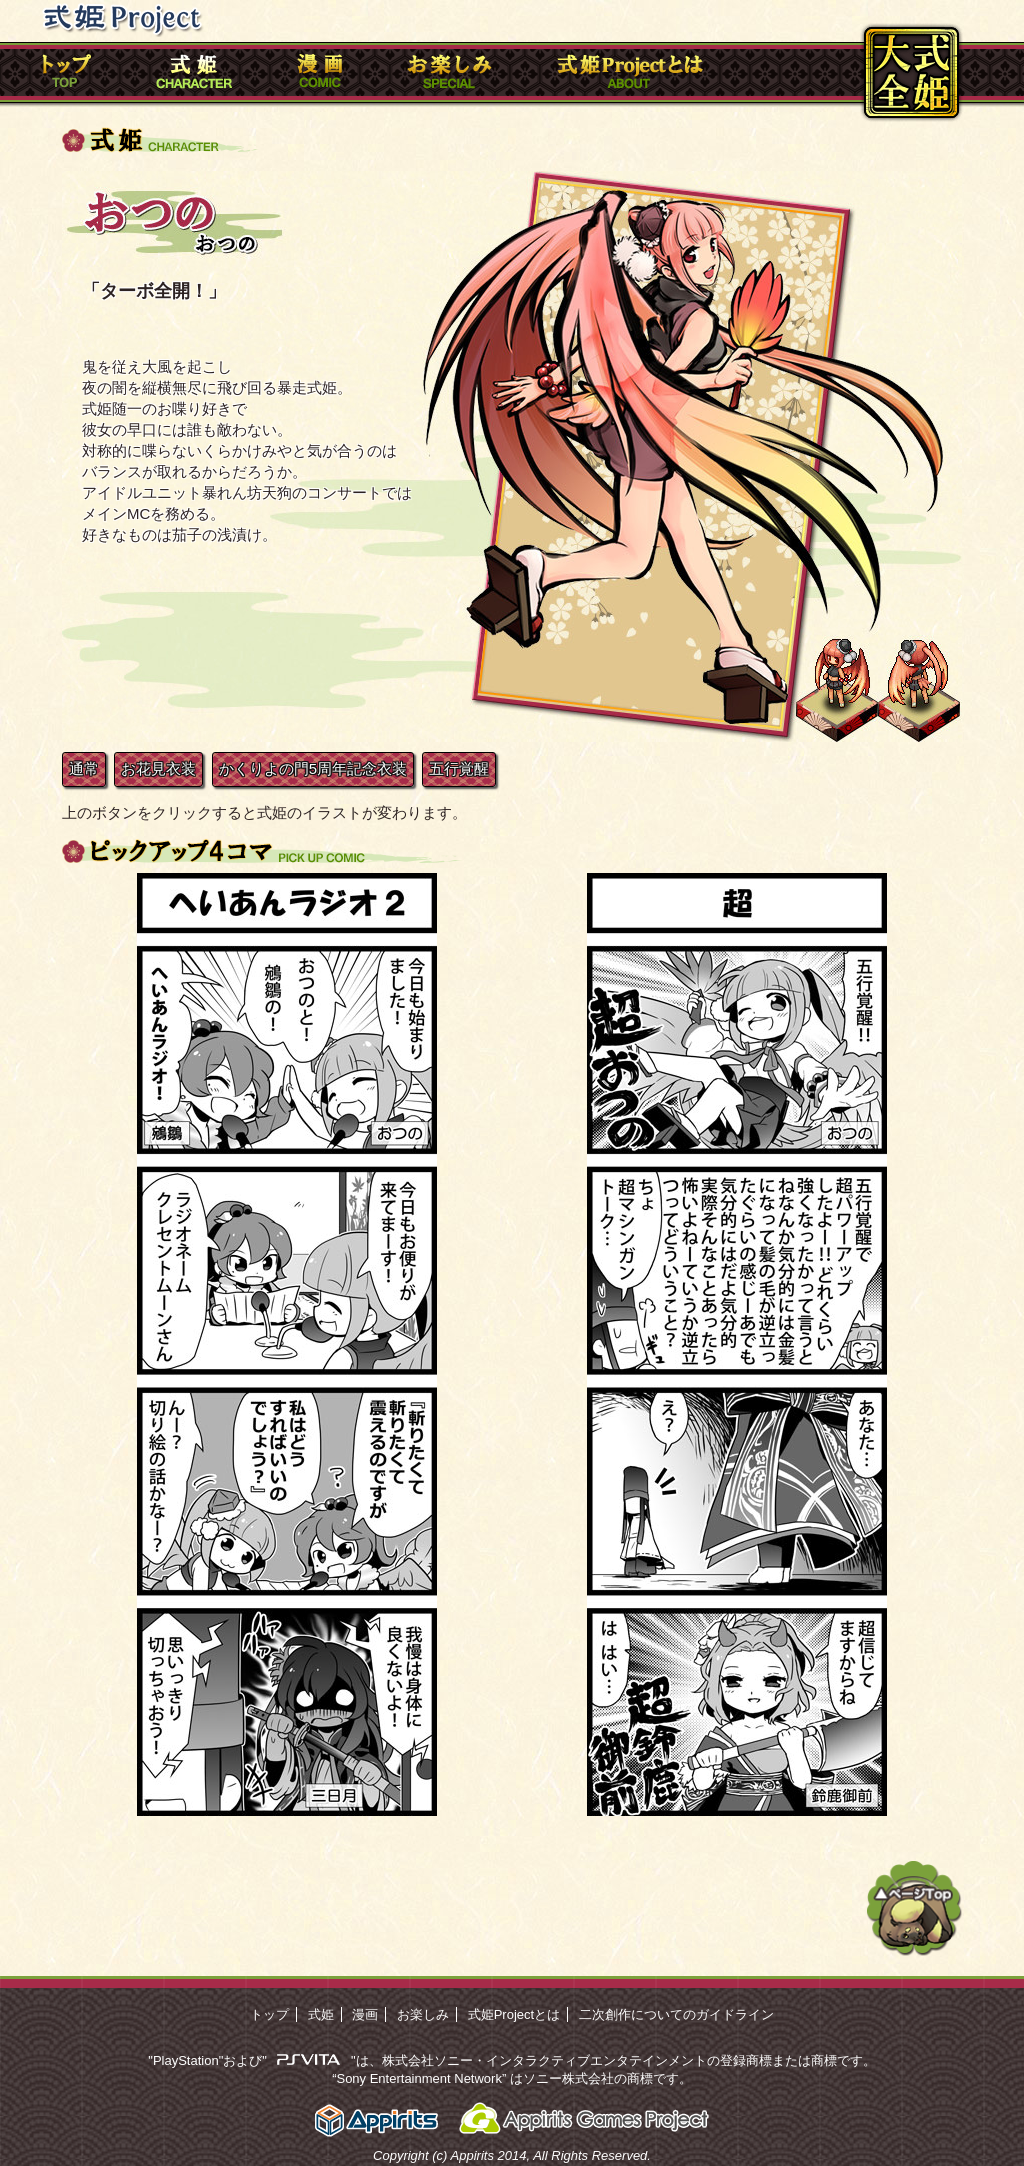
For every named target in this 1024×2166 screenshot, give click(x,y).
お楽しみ (423, 2014)
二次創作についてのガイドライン (676, 2014)
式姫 (321, 2014)
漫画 (365, 2014)
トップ (269, 2014)
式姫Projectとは (514, 2014)
